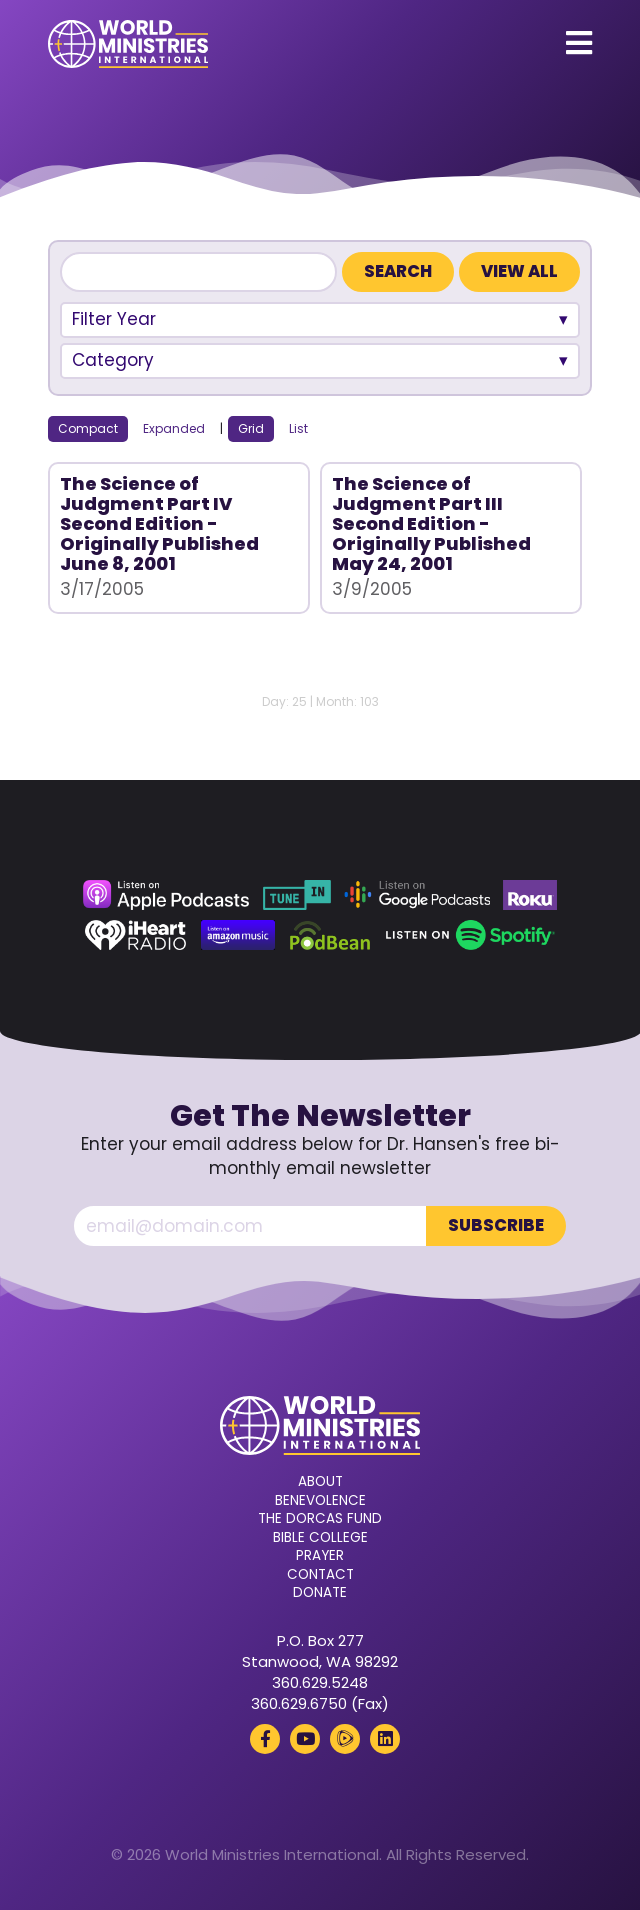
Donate (320, 1593)
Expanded (174, 428)
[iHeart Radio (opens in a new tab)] (135, 935)
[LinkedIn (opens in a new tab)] (385, 1739)
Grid (251, 428)
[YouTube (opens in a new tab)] (305, 1739)
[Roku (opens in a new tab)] (530, 895)
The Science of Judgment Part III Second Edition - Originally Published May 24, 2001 (431, 523)
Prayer (320, 1556)
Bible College (320, 1538)
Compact (88, 428)
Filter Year (114, 319)
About (320, 1482)
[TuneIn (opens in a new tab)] (297, 895)
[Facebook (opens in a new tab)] (265, 1739)
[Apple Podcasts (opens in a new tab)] (166, 895)
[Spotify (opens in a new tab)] (470, 935)
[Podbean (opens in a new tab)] (330, 935)
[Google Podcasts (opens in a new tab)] (417, 895)
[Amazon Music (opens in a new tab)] (238, 935)
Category (113, 360)
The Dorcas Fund (320, 1519)
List (298, 428)
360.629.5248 (320, 1682)
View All (519, 271)
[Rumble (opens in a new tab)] (345, 1739)
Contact (320, 1575)
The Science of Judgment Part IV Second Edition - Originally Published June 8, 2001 (159, 523)
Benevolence (320, 1501)
